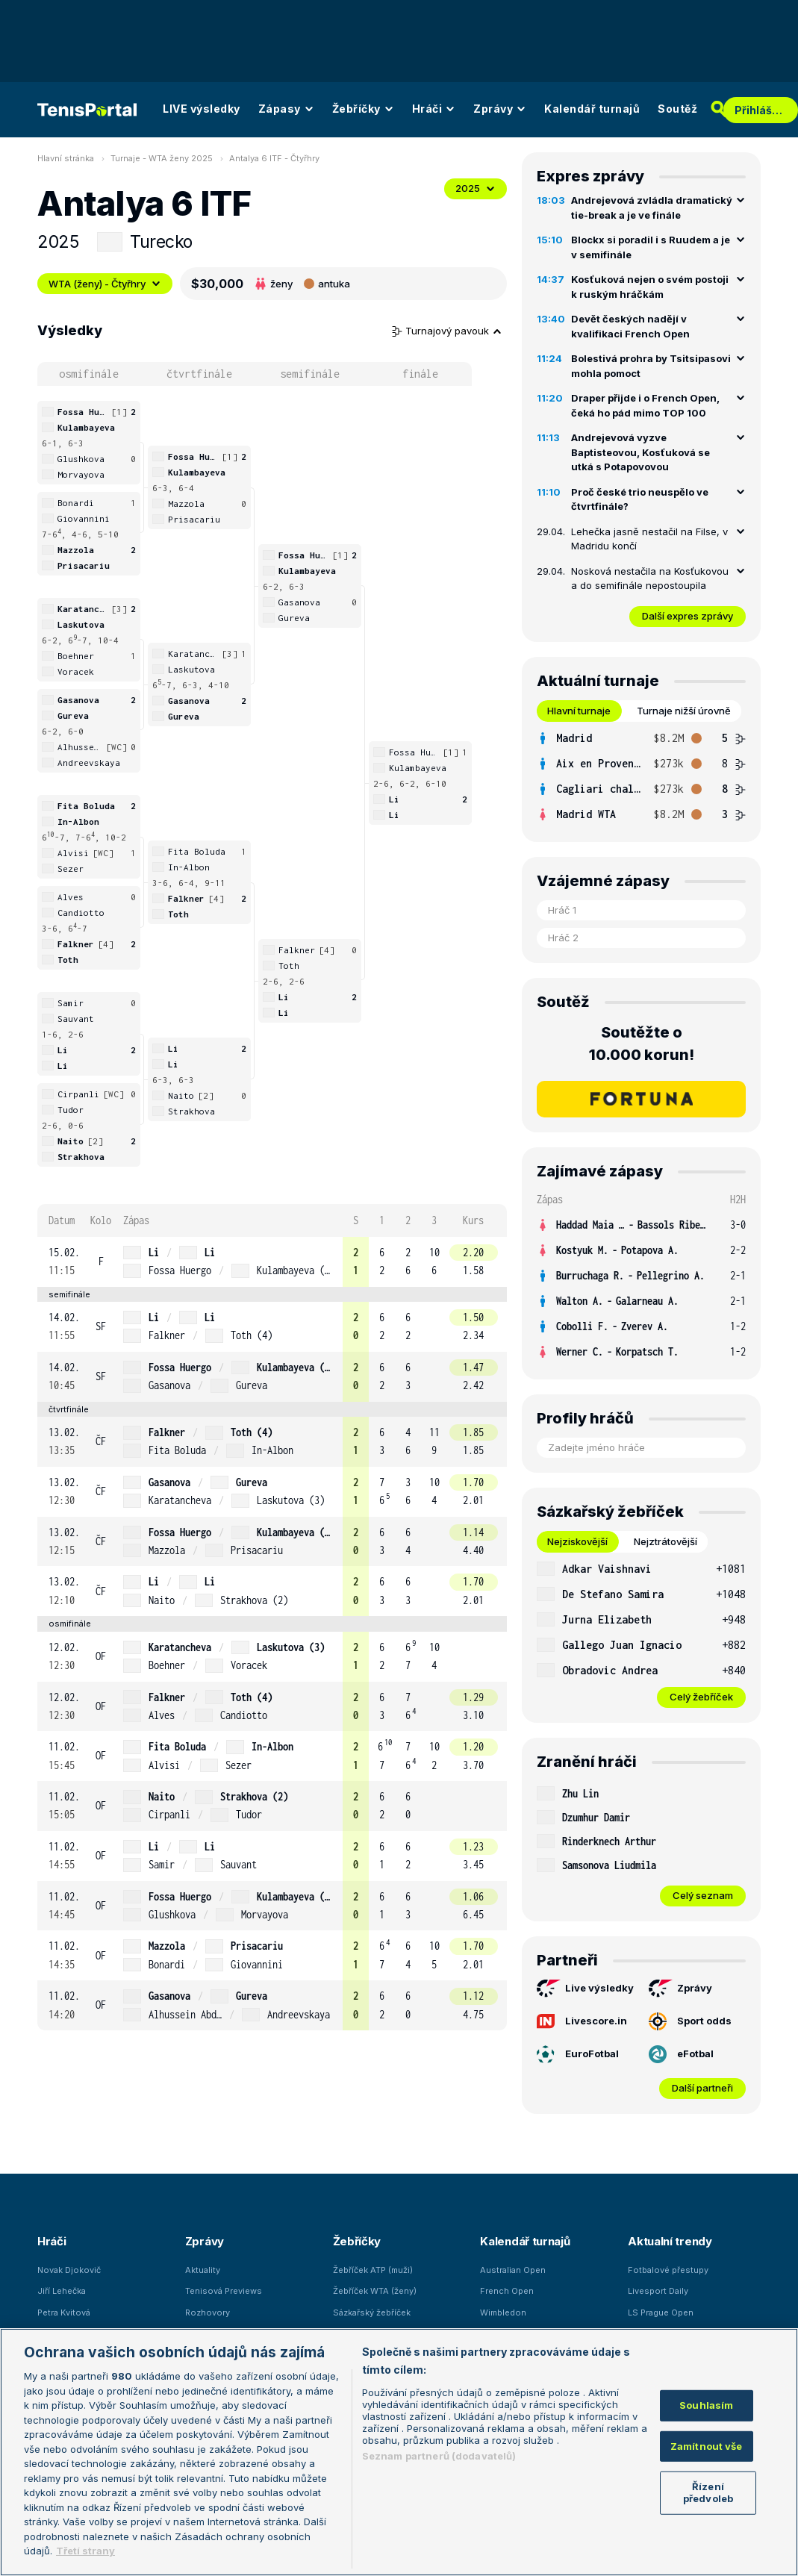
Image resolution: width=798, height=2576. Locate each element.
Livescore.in (582, 2020)
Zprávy (499, 108)
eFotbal (681, 2054)
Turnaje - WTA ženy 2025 (161, 158)
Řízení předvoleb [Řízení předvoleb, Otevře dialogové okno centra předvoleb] (708, 2492)
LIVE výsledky (201, 108)
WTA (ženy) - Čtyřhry (105, 284)
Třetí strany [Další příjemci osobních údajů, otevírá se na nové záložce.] (85, 2551)
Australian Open (513, 2270)
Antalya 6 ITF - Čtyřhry (274, 158)
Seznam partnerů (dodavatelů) (439, 2456)
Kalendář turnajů (592, 108)
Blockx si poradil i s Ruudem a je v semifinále (650, 247)
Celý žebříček (701, 1697)
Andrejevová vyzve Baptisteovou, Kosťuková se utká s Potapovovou (640, 452)
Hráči (434, 108)
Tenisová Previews (223, 2291)
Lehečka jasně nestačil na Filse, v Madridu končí (649, 539)
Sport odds (690, 2021)
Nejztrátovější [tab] (665, 1541)
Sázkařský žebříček (372, 2312)
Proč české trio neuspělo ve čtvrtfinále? (639, 499)
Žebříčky (363, 108)
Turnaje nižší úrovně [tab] (684, 711)
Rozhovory (207, 2312)
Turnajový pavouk (447, 331)
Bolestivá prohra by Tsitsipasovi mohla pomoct (651, 365)
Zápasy (286, 108)
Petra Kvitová (63, 2312)
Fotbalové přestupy (668, 2270)
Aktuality (202, 2270)
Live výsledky (585, 1989)
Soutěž (677, 108)
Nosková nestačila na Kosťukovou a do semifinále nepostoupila (650, 578)
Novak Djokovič (69, 2270)
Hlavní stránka (65, 158)
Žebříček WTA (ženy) (375, 2291)
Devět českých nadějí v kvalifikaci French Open (630, 326)
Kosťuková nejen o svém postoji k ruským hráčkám (650, 286)
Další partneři (702, 2088)
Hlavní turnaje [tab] (579, 711)
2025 (475, 188)
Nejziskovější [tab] (577, 1541)
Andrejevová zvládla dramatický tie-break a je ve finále (651, 207)
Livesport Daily (658, 2291)
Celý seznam (703, 1895)
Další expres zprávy (687, 616)
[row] (272, 1262)
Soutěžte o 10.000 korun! (641, 1043)
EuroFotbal (578, 2054)
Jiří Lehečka (61, 2291)
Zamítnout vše (706, 2446)
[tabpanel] (641, 776)
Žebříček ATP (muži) (373, 2270)
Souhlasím (706, 2405)
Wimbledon (503, 2312)
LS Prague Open (660, 2312)
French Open (507, 2291)
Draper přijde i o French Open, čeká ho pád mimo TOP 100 (645, 405)
